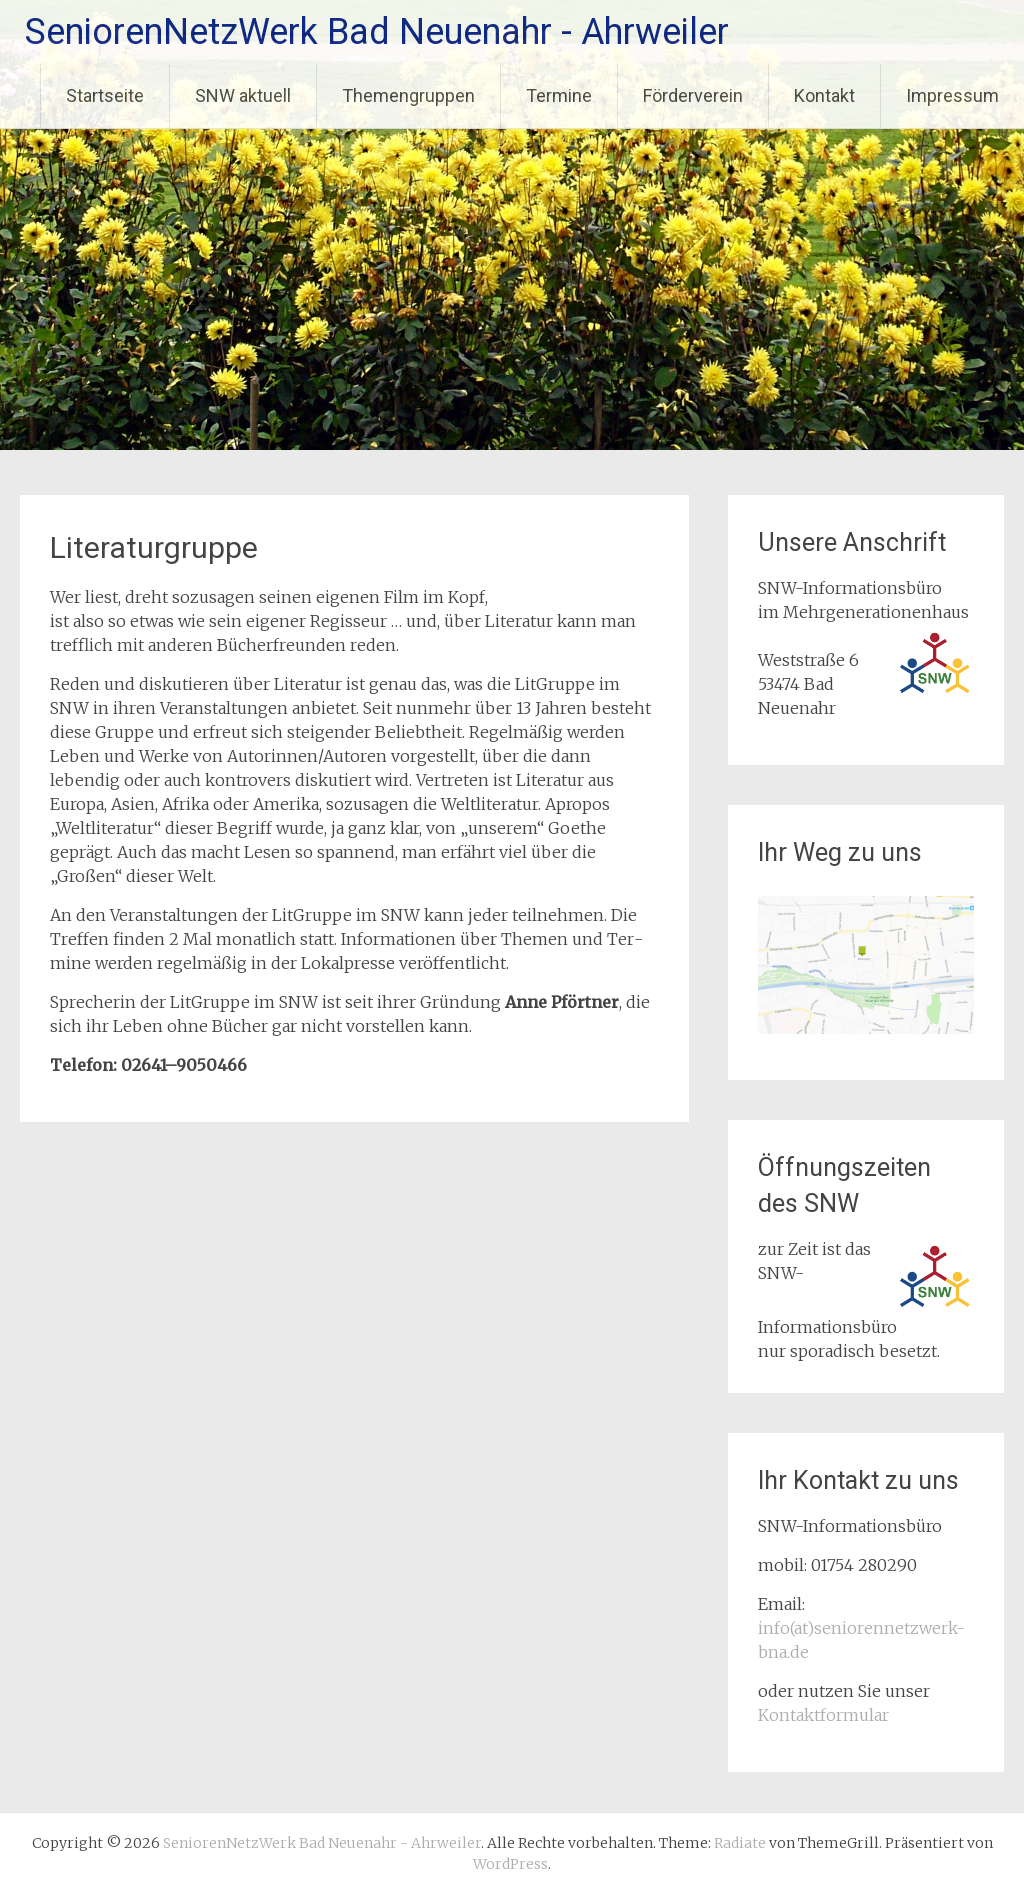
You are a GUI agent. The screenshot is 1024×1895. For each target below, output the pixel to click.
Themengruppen (408, 95)
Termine (559, 95)
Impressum (952, 95)
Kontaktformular (823, 1715)
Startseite (105, 95)
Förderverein (693, 95)
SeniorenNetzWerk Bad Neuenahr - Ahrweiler (377, 32)
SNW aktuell (243, 95)
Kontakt (824, 95)
